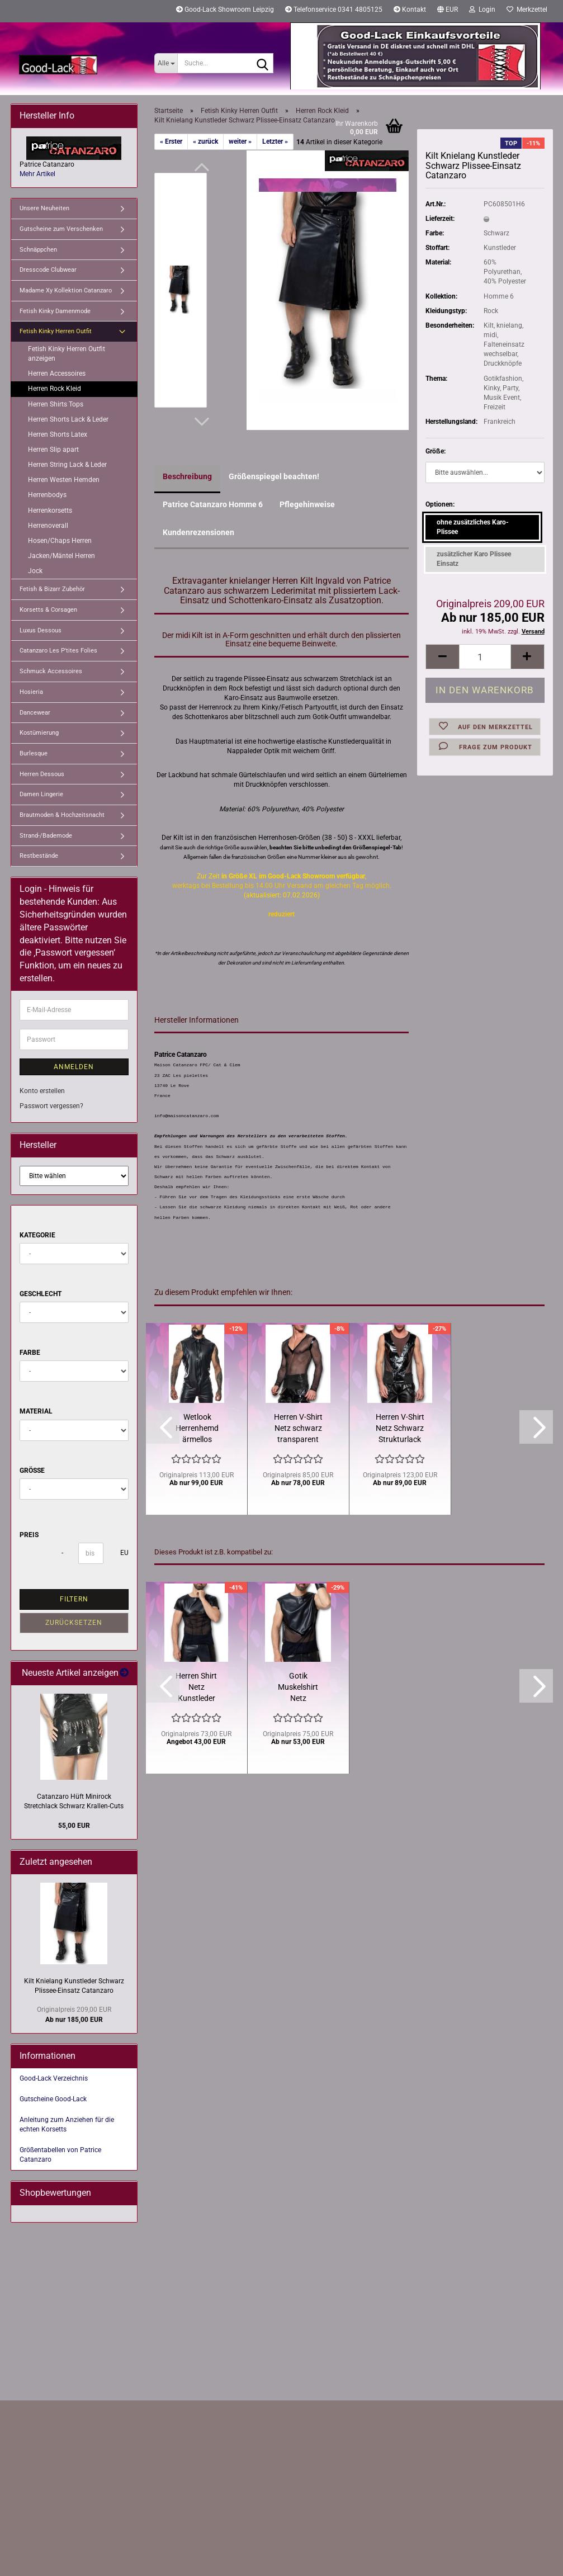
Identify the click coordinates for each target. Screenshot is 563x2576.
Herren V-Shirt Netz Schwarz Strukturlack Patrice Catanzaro (400, 1428)
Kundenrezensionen (198, 532)
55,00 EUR (74, 1826)
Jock (35, 571)
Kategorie (37, 1235)
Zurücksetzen (73, 1623)
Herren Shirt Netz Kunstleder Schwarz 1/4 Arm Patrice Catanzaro (196, 1687)
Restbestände (39, 855)
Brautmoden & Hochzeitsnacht (62, 815)
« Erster (171, 141)
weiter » (240, 141)
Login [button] (482, 9)
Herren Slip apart (53, 449)
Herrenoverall (48, 526)
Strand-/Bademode (46, 835)
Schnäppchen (38, 249)
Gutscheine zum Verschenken (61, 229)
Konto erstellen (42, 1091)
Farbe (30, 1352)
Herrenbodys (47, 495)
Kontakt (410, 9)
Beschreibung (187, 476)
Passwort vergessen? (51, 1106)
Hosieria (31, 692)
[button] (447, 11)
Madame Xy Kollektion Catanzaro (66, 290)
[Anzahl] (485, 656)
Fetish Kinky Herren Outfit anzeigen (66, 353)
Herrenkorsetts (50, 510)
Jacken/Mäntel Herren (61, 556)
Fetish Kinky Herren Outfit (56, 331)
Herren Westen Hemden (64, 480)
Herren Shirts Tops (55, 404)
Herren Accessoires (57, 373)
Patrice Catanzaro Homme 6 (213, 504)
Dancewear (35, 712)
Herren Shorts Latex (57, 434)
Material (36, 1411)
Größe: (435, 451)
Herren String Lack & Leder (67, 465)
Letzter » (275, 141)
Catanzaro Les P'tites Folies (58, 650)
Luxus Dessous (40, 630)
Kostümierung (39, 732)
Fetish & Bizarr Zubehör (52, 589)
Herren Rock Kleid (54, 389)
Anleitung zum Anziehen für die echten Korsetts (67, 2124)
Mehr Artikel (37, 174)
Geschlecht (40, 1294)
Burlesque (34, 753)
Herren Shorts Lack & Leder (68, 419)
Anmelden (74, 1067)
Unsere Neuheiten (44, 208)
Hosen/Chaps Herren (60, 541)
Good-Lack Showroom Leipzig (225, 9)
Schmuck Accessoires (51, 671)
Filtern (74, 1599)
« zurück (205, 141)
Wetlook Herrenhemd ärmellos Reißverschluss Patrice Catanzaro (197, 1428)
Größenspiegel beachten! (274, 476)
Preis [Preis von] (29, 1535)
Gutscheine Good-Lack (53, 2099)
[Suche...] (165, 63)
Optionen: (440, 504)
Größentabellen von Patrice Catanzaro (60, 2154)
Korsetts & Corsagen (48, 609)
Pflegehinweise (307, 504)
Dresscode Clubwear (48, 269)
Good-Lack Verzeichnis (54, 2078)
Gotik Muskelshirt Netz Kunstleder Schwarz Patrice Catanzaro (298, 1687)
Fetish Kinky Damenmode (55, 311)
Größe (32, 1470)
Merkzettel (527, 9)
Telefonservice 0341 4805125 (333, 9)
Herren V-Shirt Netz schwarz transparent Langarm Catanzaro (298, 1428)
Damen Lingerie (41, 794)
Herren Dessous (42, 774)
